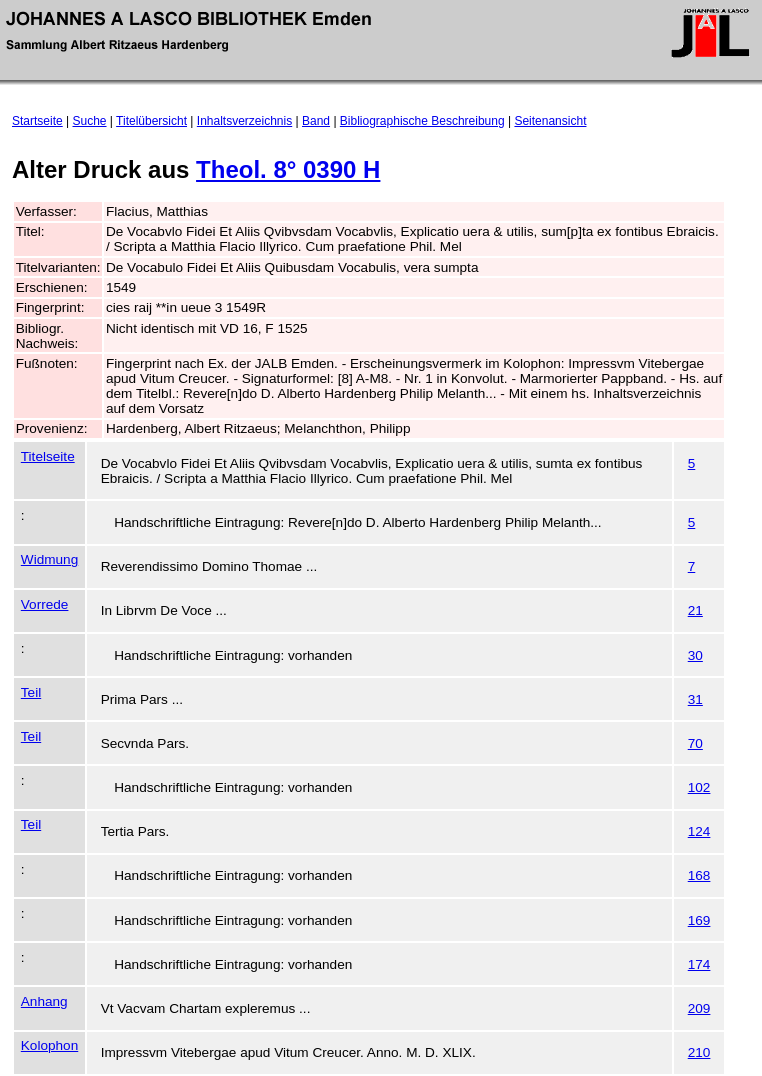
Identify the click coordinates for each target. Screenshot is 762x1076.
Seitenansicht (550, 121)
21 (695, 610)
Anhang (44, 1001)
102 (699, 787)
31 (695, 699)
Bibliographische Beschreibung (422, 121)
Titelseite (48, 456)
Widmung (49, 559)
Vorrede (45, 604)
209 (699, 1008)
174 (699, 964)
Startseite (37, 121)
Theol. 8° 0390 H (288, 169)
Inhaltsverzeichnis (244, 121)
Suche (90, 121)
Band (316, 121)
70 (695, 743)
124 (699, 831)
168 (699, 875)
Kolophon (49, 1045)
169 (699, 920)
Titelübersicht (151, 121)
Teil (31, 692)
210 (699, 1052)
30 (695, 655)
